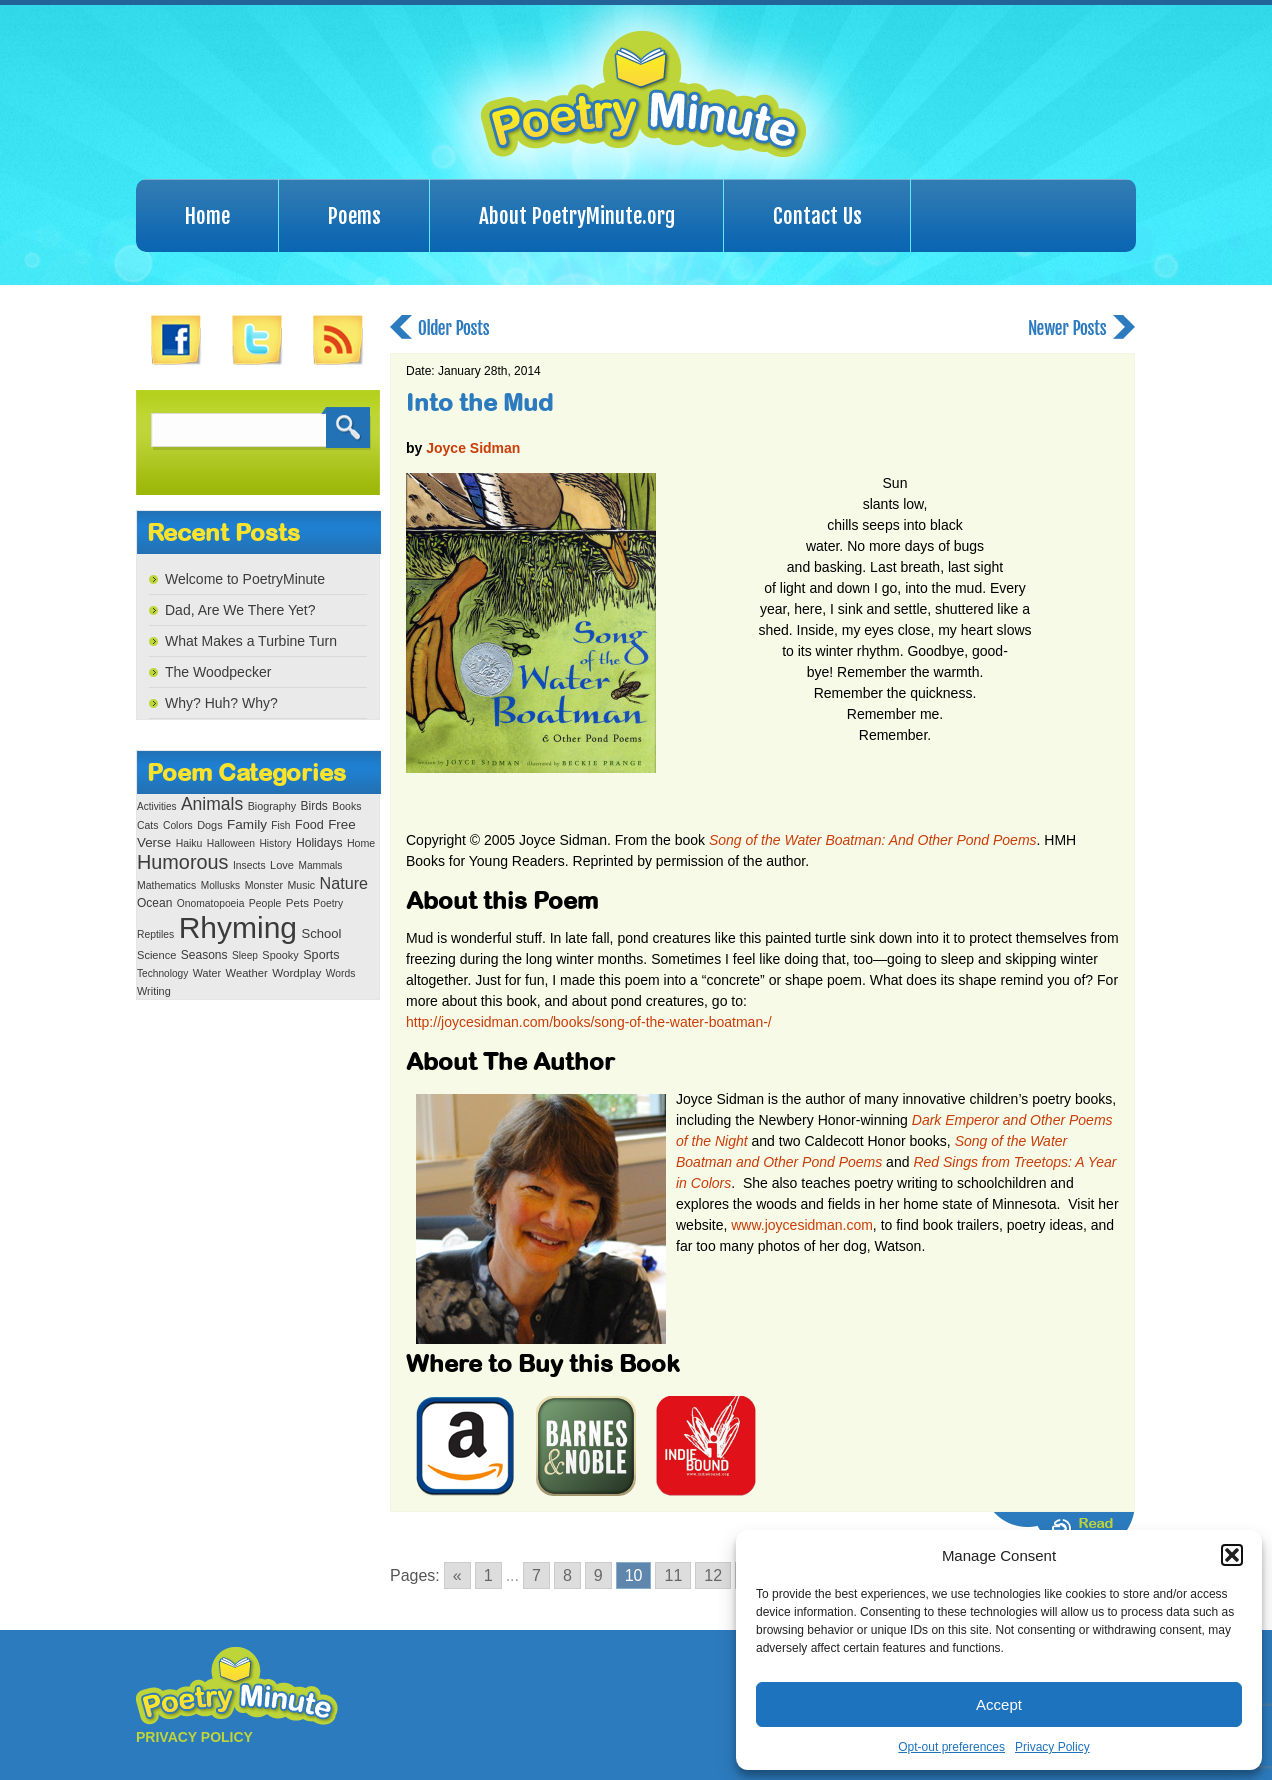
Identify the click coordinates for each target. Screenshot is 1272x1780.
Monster (264, 885)
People (265, 903)
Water (207, 973)
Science (156, 955)
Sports (321, 955)
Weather (247, 973)
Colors (178, 825)
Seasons (204, 955)
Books (346, 806)
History (275, 843)
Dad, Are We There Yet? (240, 610)
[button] (1232, 1555)
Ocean (154, 903)
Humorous (182, 862)
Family (247, 824)
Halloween (231, 843)
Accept (999, 1704)
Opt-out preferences (951, 1747)
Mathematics (166, 885)
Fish (280, 825)
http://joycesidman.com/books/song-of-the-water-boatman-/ (589, 1022)
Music (301, 885)
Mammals (320, 865)
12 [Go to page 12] (713, 1575)
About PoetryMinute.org (577, 216)
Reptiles (155, 934)
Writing (154, 991)
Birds (314, 806)
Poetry (328, 903)
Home (207, 216)
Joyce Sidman (473, 448)
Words (341, 973)
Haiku (189, 843)
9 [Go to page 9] (598, 1575)
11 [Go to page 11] (673, 1575)
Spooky (280, 955)
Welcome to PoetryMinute (245, 579)
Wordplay (296, 972)
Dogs (209, 825)
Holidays (319, 843)
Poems (354, 216)
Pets (297, 903)
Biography (272, 806)
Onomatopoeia (211, 903)
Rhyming (238, 927)
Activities (156, 806)
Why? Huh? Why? (221, 703)
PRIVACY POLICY (194, 1737)
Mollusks (220, 885)
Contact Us (817, 216)
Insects (249, 865)
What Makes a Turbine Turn (251, 641)
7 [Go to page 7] (536, 1575)
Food (309, 825)
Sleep (245, 955)
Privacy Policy (1052, 1747)
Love (282, 865)
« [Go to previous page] (457, 1575)
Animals (212, 804)
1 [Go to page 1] (488, 1575)
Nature (344, 883)
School (321, 933)
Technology (162, 973)
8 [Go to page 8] (567, 1575)
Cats (148, 825)
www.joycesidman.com (802, 1225)
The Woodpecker (218, 672)
